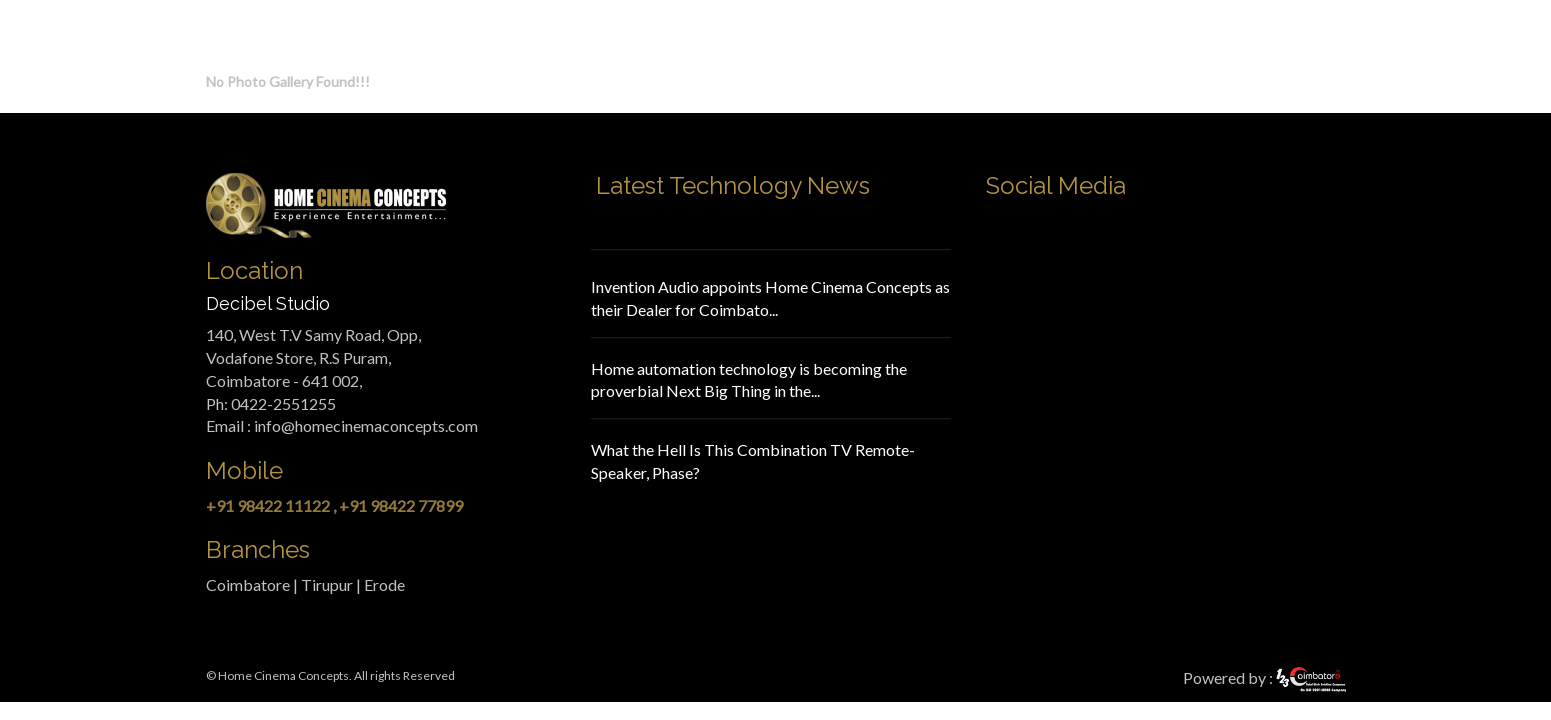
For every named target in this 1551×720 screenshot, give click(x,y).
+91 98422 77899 (401, 505)
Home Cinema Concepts (283, 675)
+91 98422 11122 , (271, 505)
